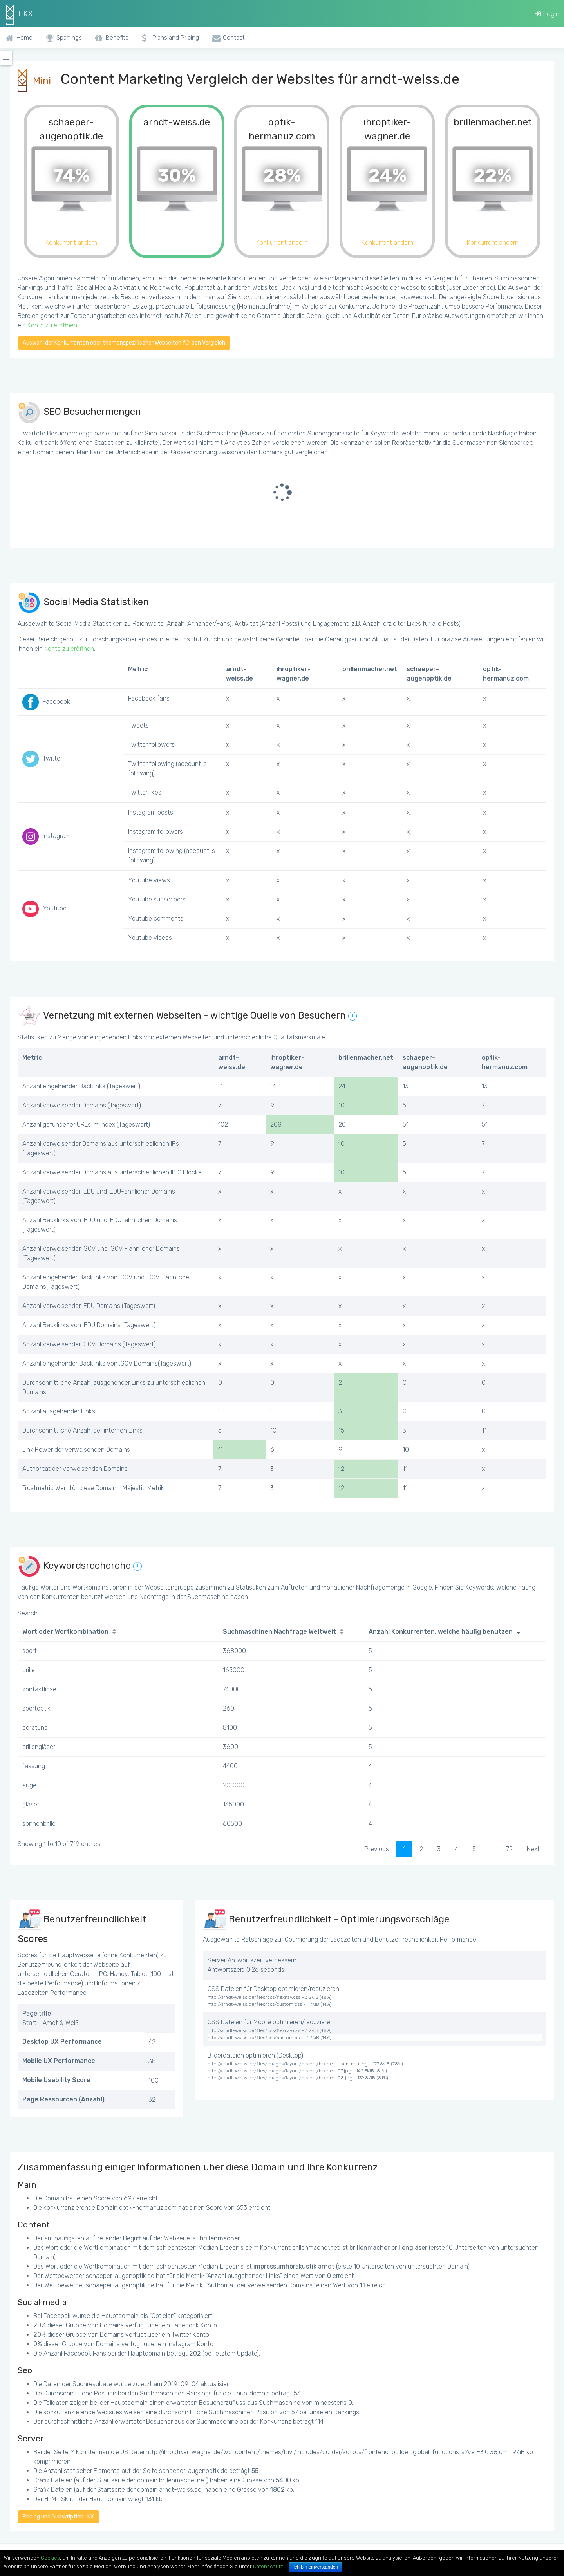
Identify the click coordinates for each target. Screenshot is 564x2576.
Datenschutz (268, 2566)
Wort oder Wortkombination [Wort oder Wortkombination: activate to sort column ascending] (65, 1631)
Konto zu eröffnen (52, 325)
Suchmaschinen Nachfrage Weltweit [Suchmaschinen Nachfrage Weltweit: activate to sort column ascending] (279, 1631)
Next (533, 1849)
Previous (377, 1849)
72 (509, 1849)
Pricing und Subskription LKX (58, 2516)
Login (547, 14)
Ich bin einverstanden (315, 2567)
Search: (72, 1613)
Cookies (50, 2558)
